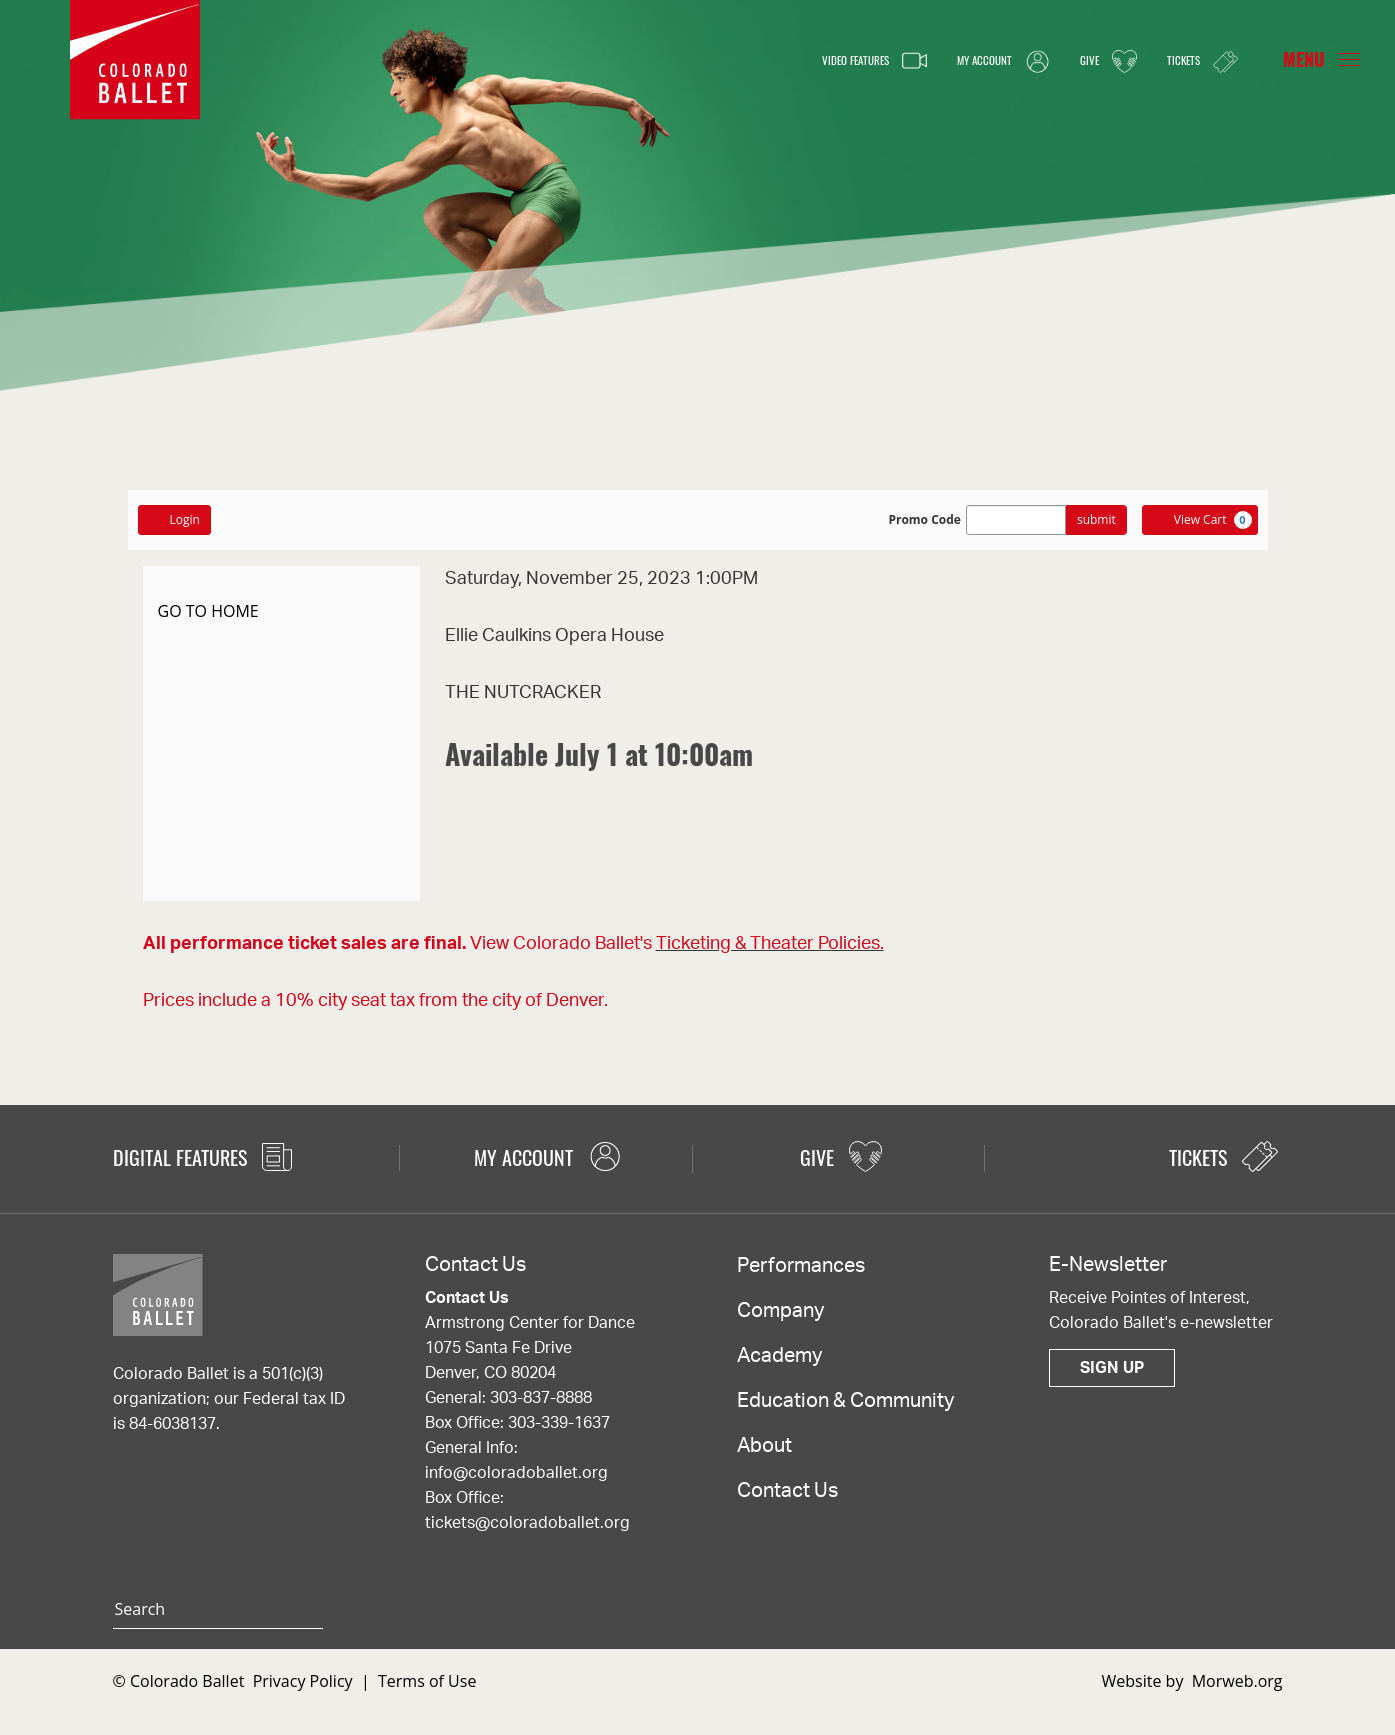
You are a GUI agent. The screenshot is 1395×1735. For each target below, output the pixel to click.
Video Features (805, 61)
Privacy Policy (303, 1681)
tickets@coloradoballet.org (527, 1523)
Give (1086, 61)
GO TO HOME (208, 611)
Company (780, 1311)
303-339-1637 (559, 1423)
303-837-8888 (541, 1398)
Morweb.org (1237, 1681)
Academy (779, 1356)
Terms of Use (427, 1681)
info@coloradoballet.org (516, 1473)
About (764, 1446)
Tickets (1194, 60)
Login (174, 519)
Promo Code (924, 520)
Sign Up (1112, 1368)
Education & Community (845, 1401)
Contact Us (787, 1491)
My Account (963, 61)
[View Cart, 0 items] (1200, 520)
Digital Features (202, 1157)
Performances (801, 1266)
